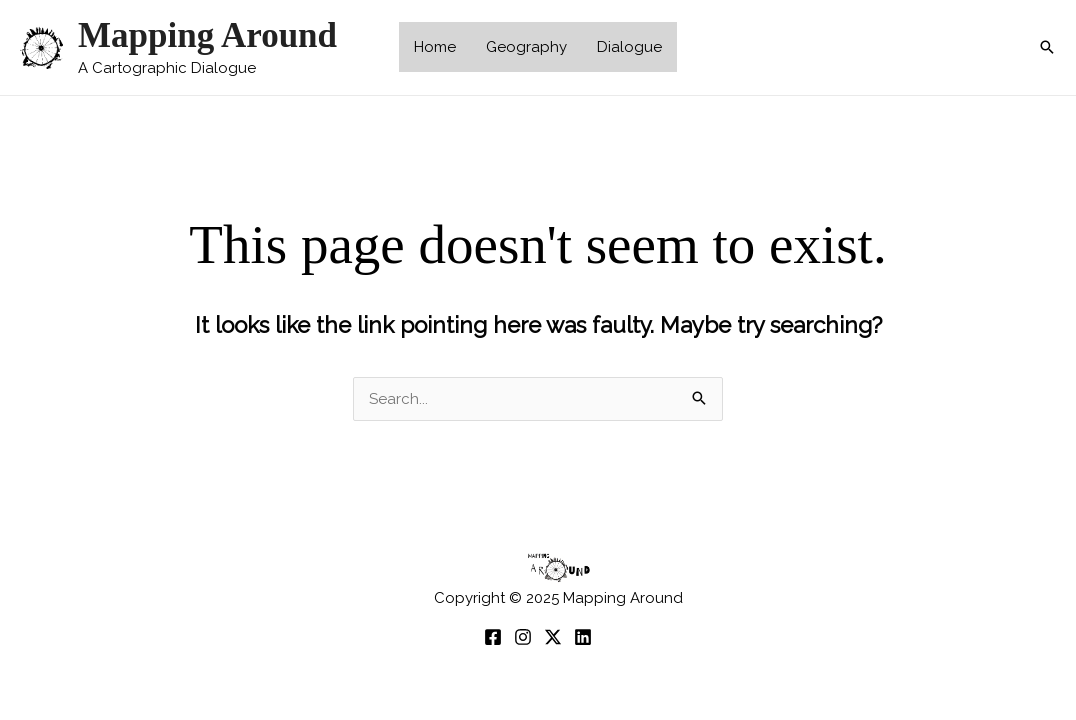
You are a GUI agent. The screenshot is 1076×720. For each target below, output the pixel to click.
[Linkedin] (583, 637)
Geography (526, 47)
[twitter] (553, 637)
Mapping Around (207, 35)
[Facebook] (493, 637)
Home (435, 47)
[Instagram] (523, 637)
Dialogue (629, 47)
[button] (1047, 47)
